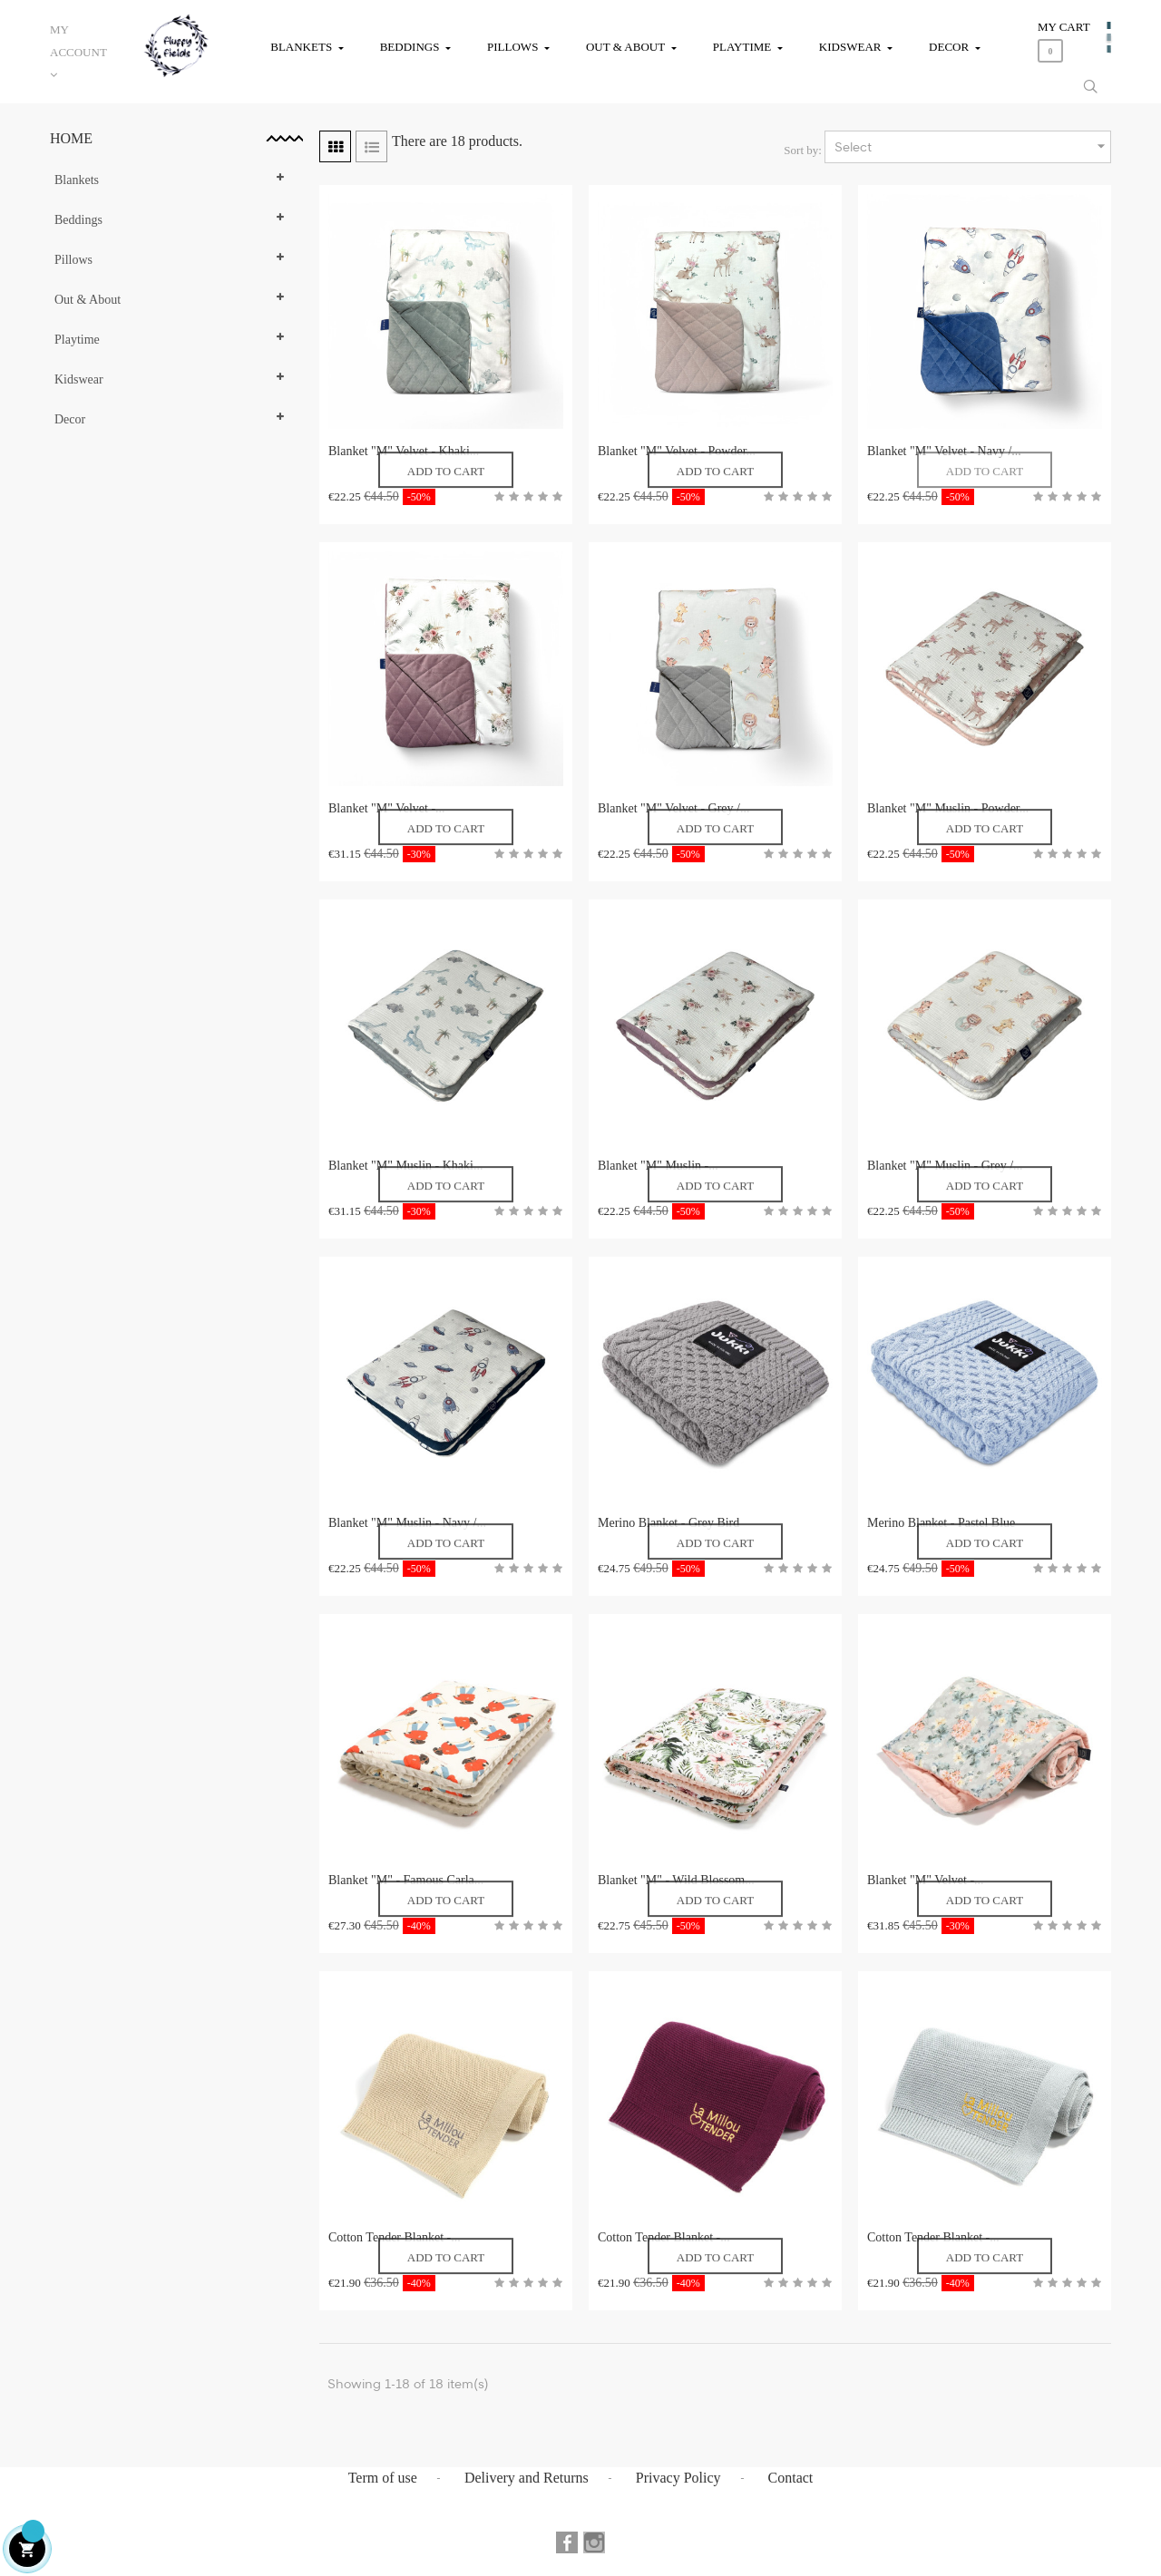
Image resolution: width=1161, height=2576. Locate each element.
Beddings (78, 220)
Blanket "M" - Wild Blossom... (676, 1880)
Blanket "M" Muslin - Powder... (948, 808)
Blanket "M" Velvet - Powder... (677, 451)
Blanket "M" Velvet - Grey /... (673, 808)
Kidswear (78, 379)
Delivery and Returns (526, 2477)
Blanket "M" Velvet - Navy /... (944, 451)
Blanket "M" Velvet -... (386, 808)
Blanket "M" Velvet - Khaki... (403, 451)
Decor (69, 419)
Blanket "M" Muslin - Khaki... (405, 1165)
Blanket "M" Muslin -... (658, 1165)
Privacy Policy (678, 2477)
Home (71, 138)
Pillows (73, 260)
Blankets (76, 180)
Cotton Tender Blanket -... (394, 2237)
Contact (791, 2477)
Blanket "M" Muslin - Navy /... (407, 1523)
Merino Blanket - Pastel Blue (941, 1523)
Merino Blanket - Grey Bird (668, 1523)
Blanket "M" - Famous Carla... (405, 1880)
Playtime (77, 339)
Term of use (382, 2477)
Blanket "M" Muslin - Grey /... (945, 1165)
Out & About (87, 299)
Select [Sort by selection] (972, 146)
